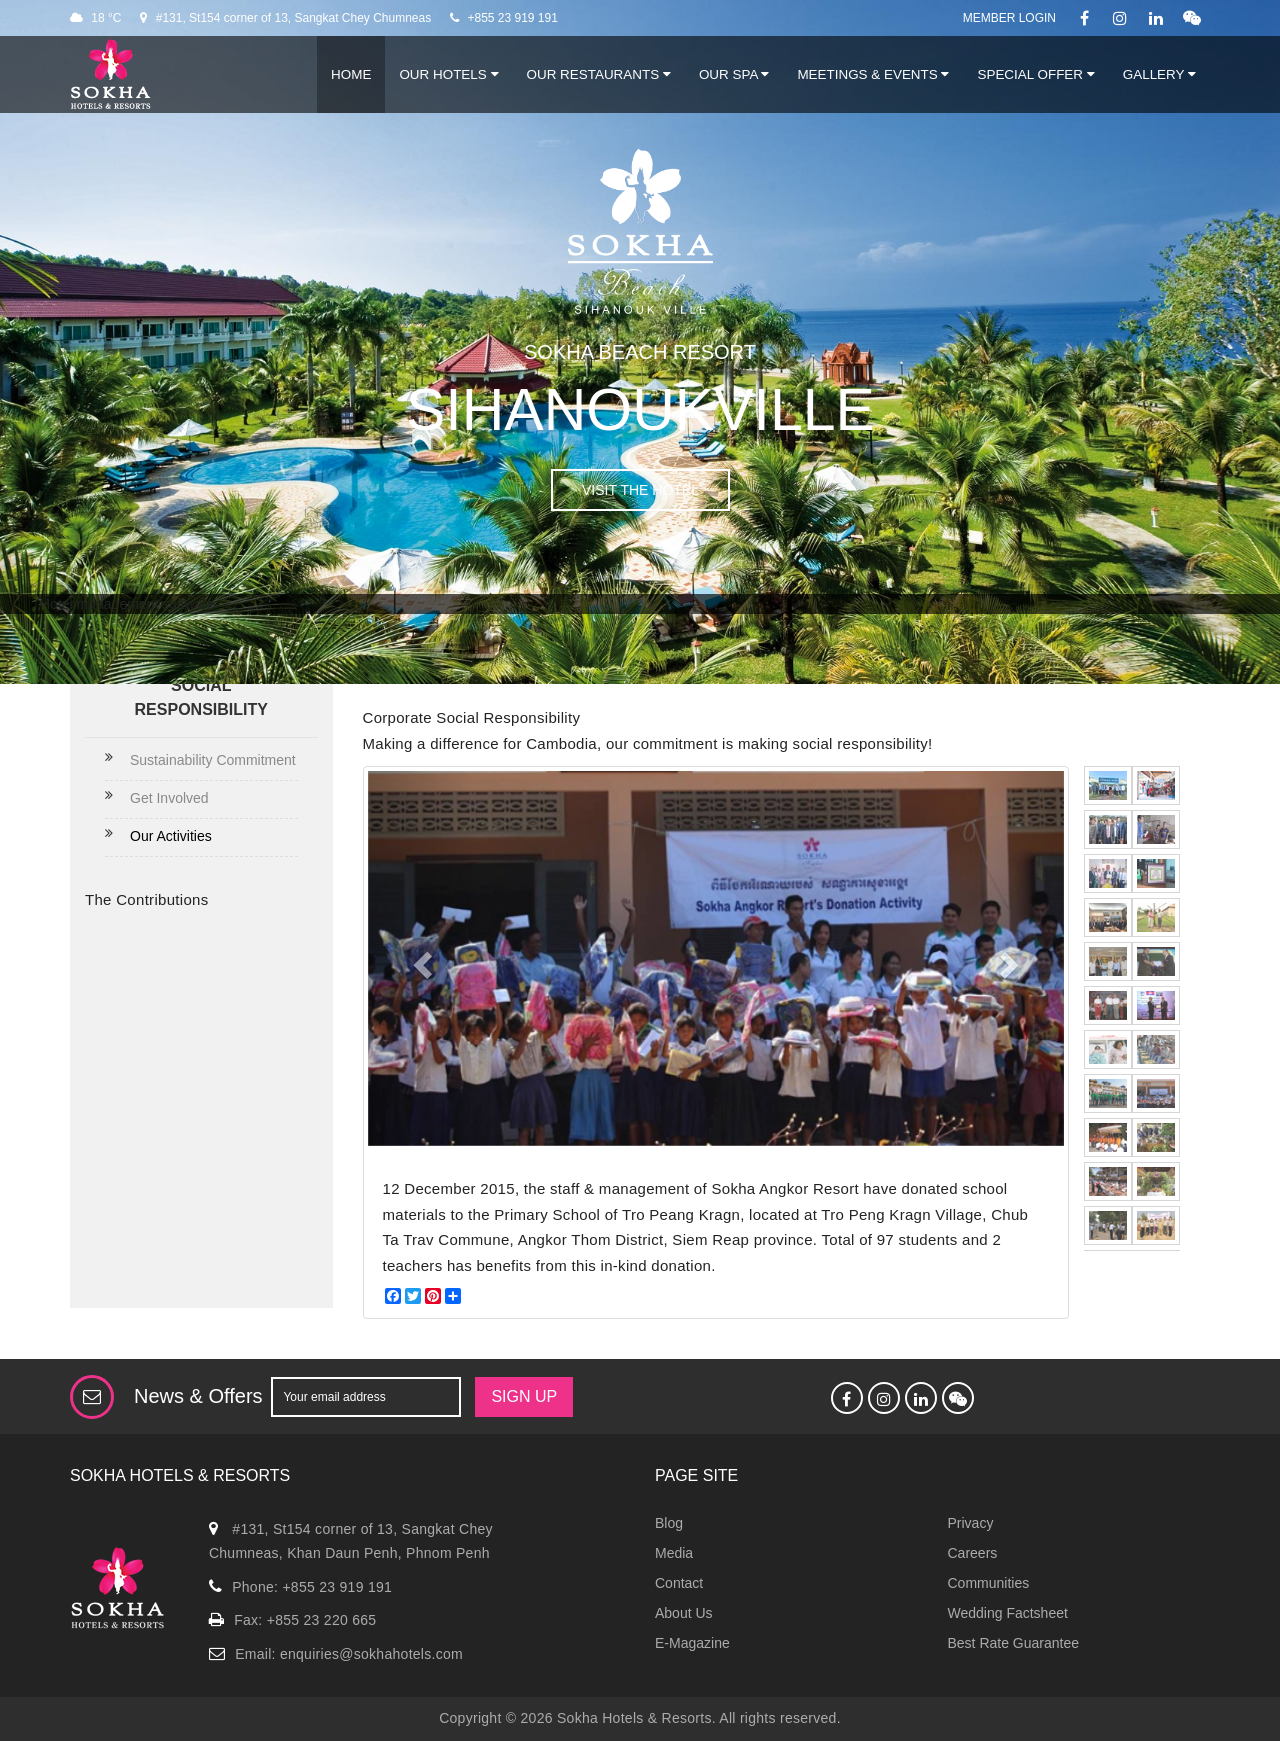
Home (351, 74)
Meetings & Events (873, 74)
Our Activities (171, 836)
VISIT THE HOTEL (640, 490)
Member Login (1009, 18)
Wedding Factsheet (1008, 1613)
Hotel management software (127, 604)
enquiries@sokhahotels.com (371, 1654)
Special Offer (1035, 74)
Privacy (971, 1523)
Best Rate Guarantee (1014, 1643)
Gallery (1159, 74)
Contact (679, 1583)
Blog (669, 1523)
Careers (973, 1553)
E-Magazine (692, 1643)
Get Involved (169, 798)
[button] (420, 958)
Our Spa (734, 74)
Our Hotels (448, 74)
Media (674, 1553)
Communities (989, 1583)
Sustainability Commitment (213, 760)
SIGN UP (524, 1396)
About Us (684, 1613)
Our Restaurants (599, 74)
